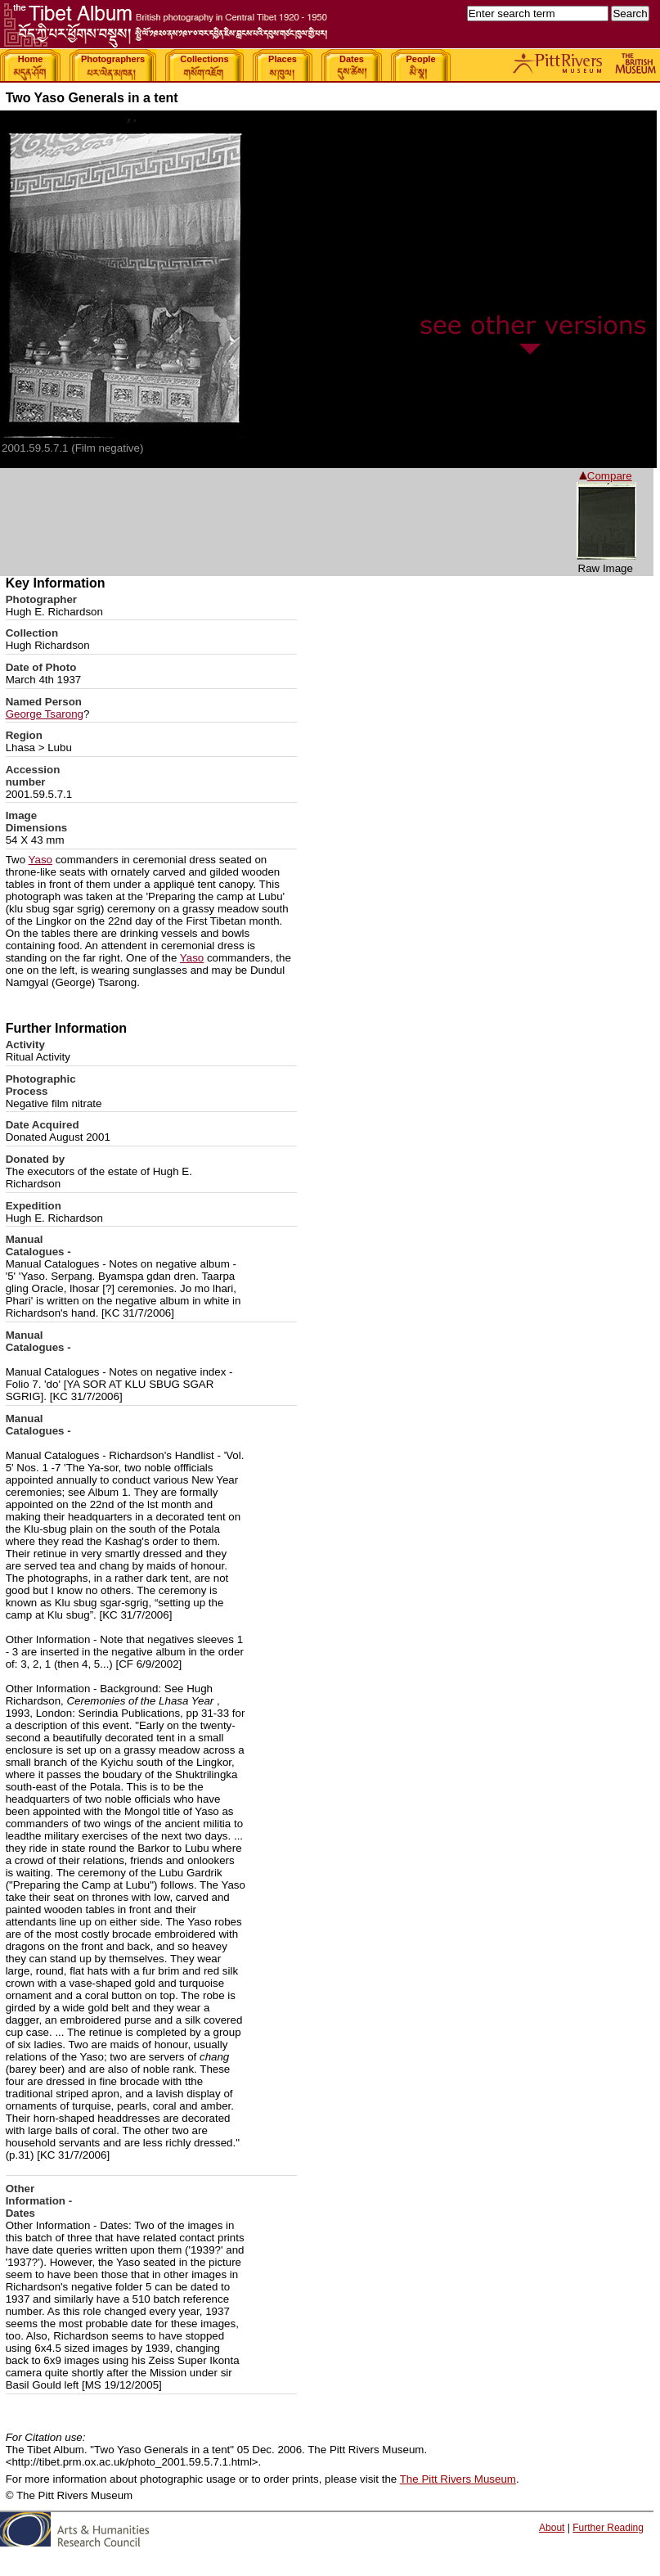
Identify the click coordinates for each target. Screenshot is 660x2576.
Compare (605, 476)
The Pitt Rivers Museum (458, 2479)
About (551, 2527)
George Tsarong (44, 714)
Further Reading (608, 2527)
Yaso (40, 859)
